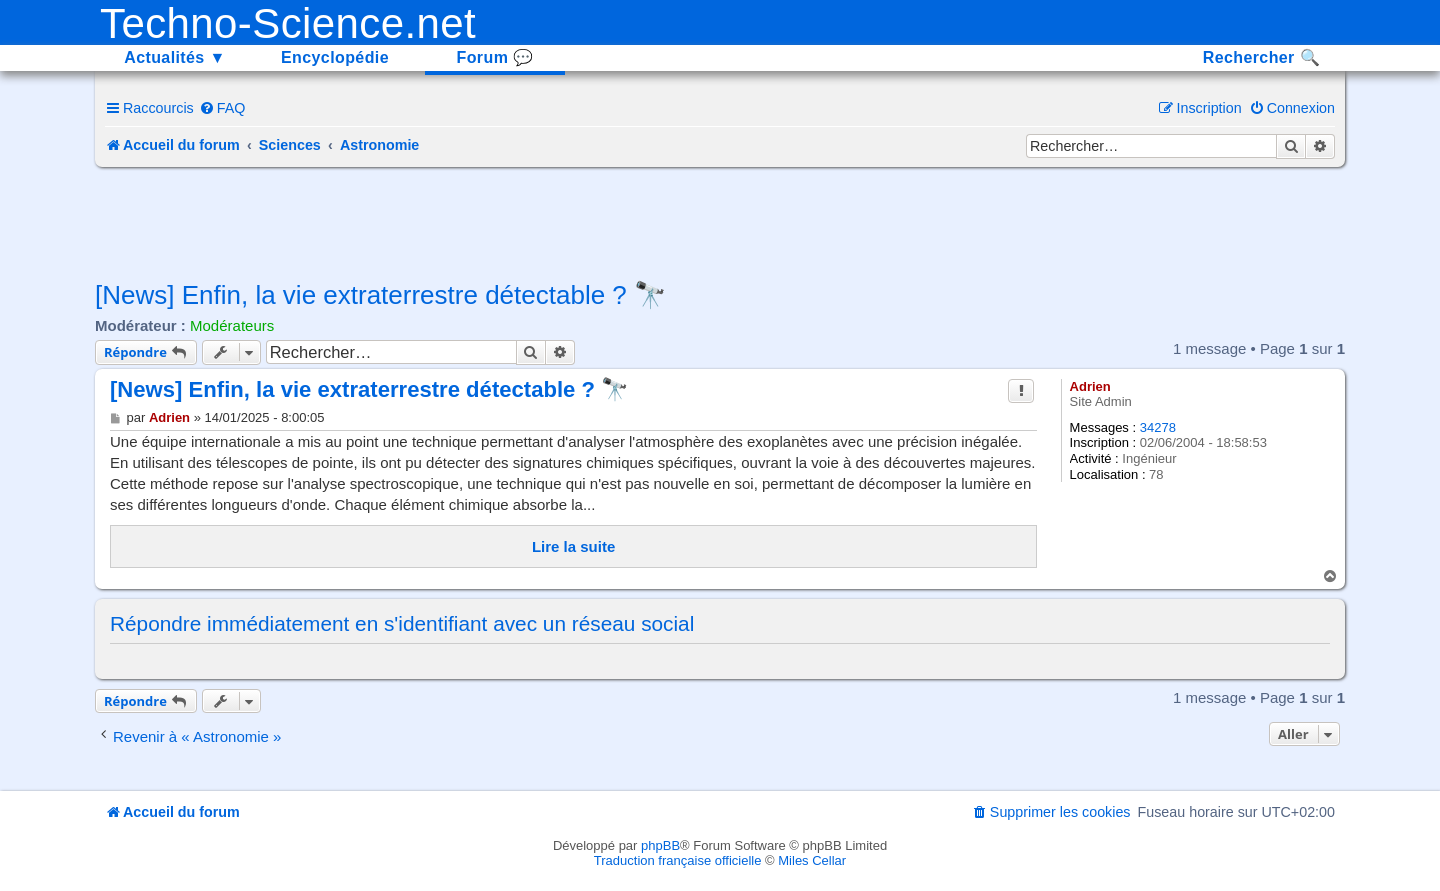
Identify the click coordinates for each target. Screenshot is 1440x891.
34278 (1158, 427)
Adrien (1090, 386)
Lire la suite (573, 546)
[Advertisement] (720, 222)
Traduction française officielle (678, 860)
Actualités (175, 57)
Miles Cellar (812, 860)
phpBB (660, 845)
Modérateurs (232, 325)
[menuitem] (222, 108)
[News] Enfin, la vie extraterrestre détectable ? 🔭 (380, 295)
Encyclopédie (335, 57)
